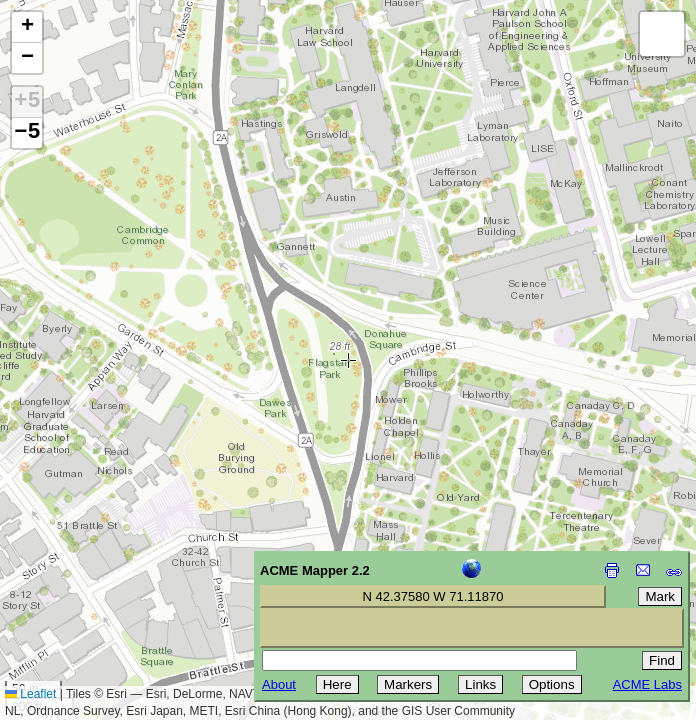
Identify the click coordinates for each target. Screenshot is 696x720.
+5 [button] (27, 102)
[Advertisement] (106, 578)
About (279, 684)
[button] (27, 27)
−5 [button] (27, 133)
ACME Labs (647, 684)
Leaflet (30, 694)
